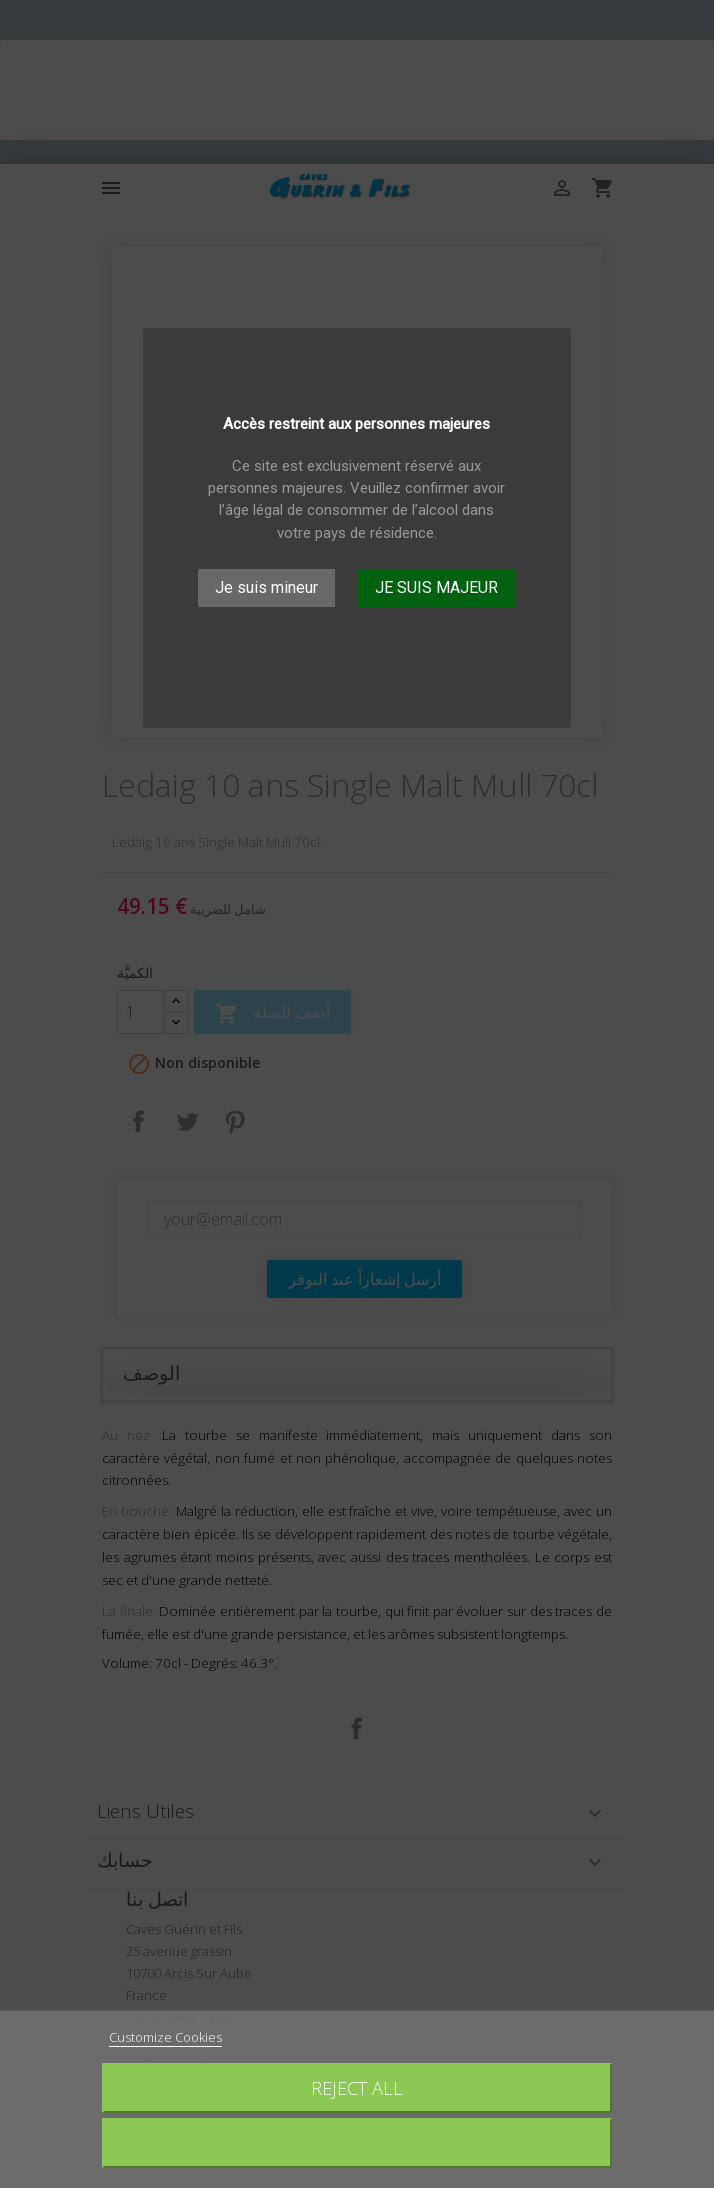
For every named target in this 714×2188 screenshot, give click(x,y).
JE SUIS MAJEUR (436, 587)
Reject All (357, 2087)
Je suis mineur (266, 587)
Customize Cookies (165, 2037)
